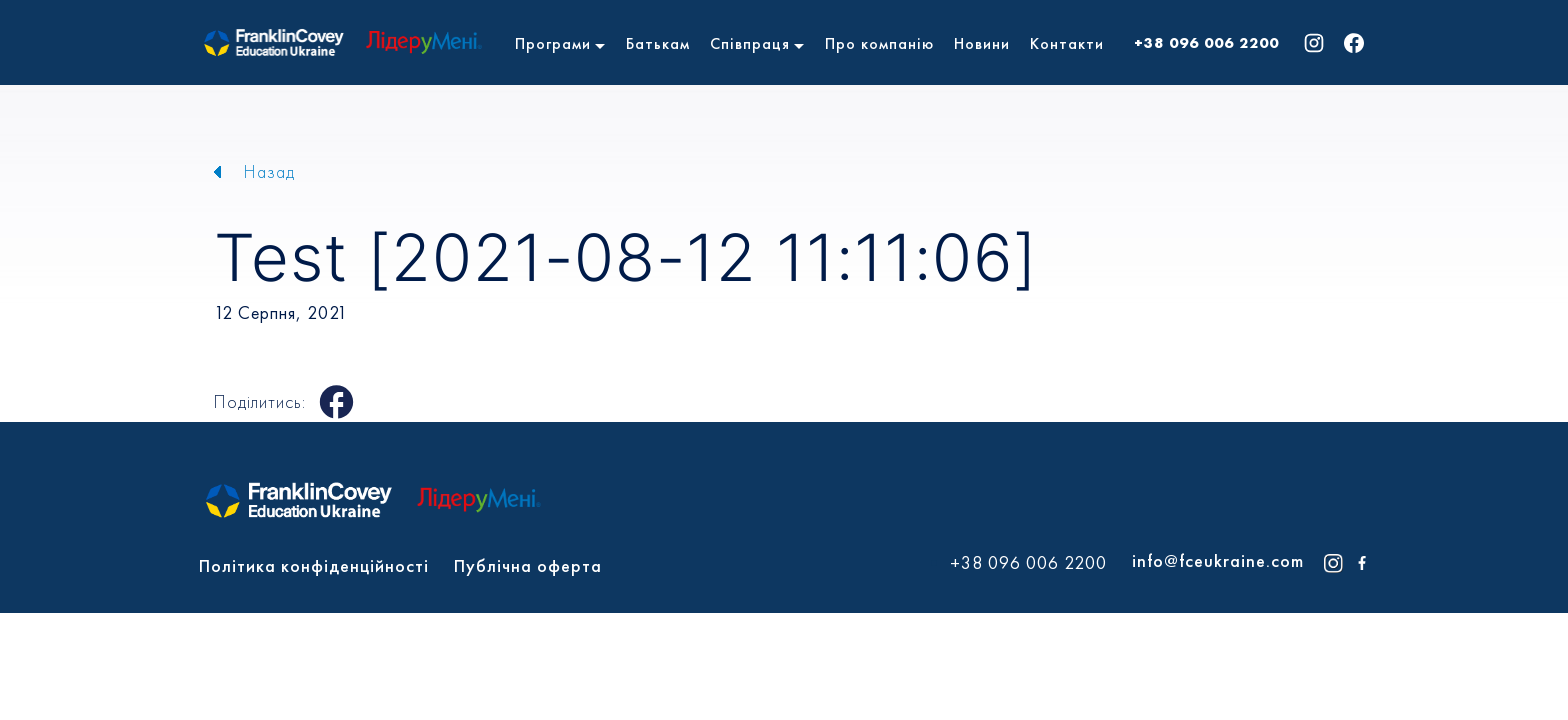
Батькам (658, 43)
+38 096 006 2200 (1206, 43)
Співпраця (750, 43)
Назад (269, 171)
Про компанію (879, 43)
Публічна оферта (528, 565)
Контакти (1067, 43)
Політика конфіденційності (314, 565)
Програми (553, 43)
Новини (982, 43)
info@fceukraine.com (1218, 560)
